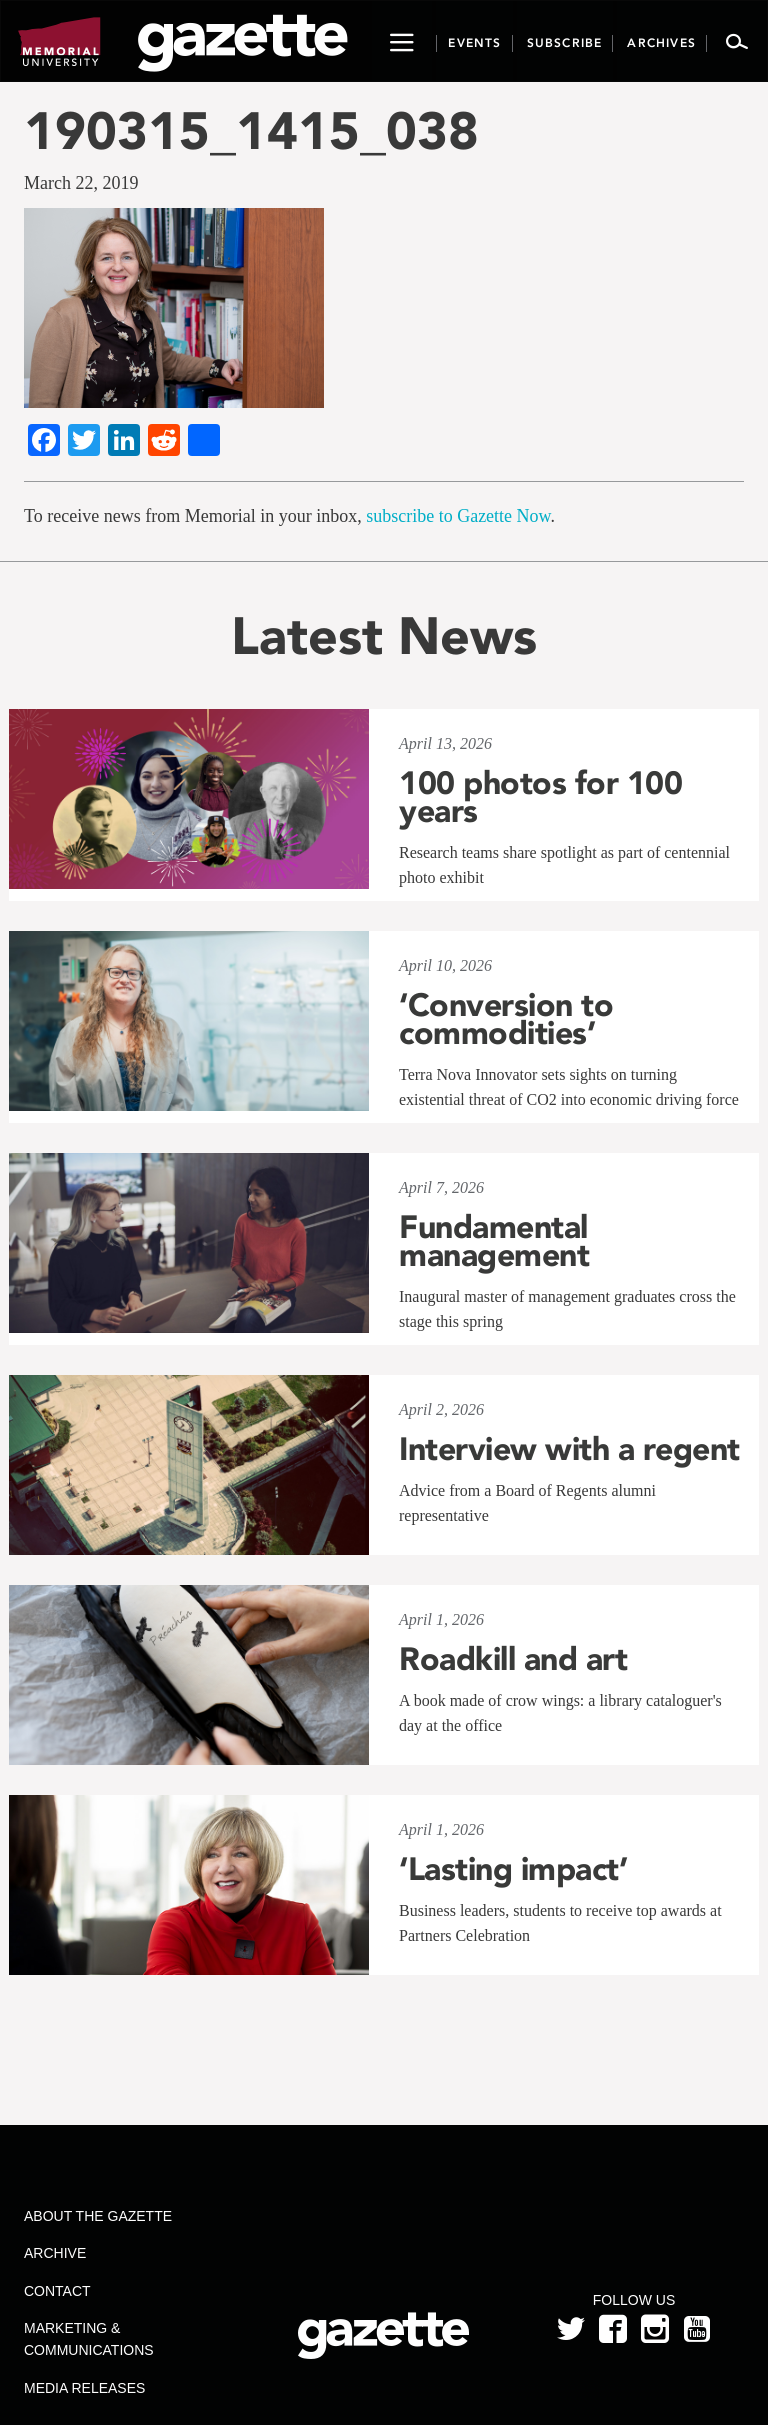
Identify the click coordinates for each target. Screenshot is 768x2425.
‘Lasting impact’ (513, 1869)
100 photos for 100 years (540, 797)
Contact (57, 2291)
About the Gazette (98, 2216)
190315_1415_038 (251, 130)
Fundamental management (494, 1241)
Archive (55, 2253)
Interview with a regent (569, 1449)
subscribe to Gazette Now (458, 516)
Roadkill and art (513, 1659)
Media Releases (84, 2388)
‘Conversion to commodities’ (506, 1019)
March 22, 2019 (81, 183)
